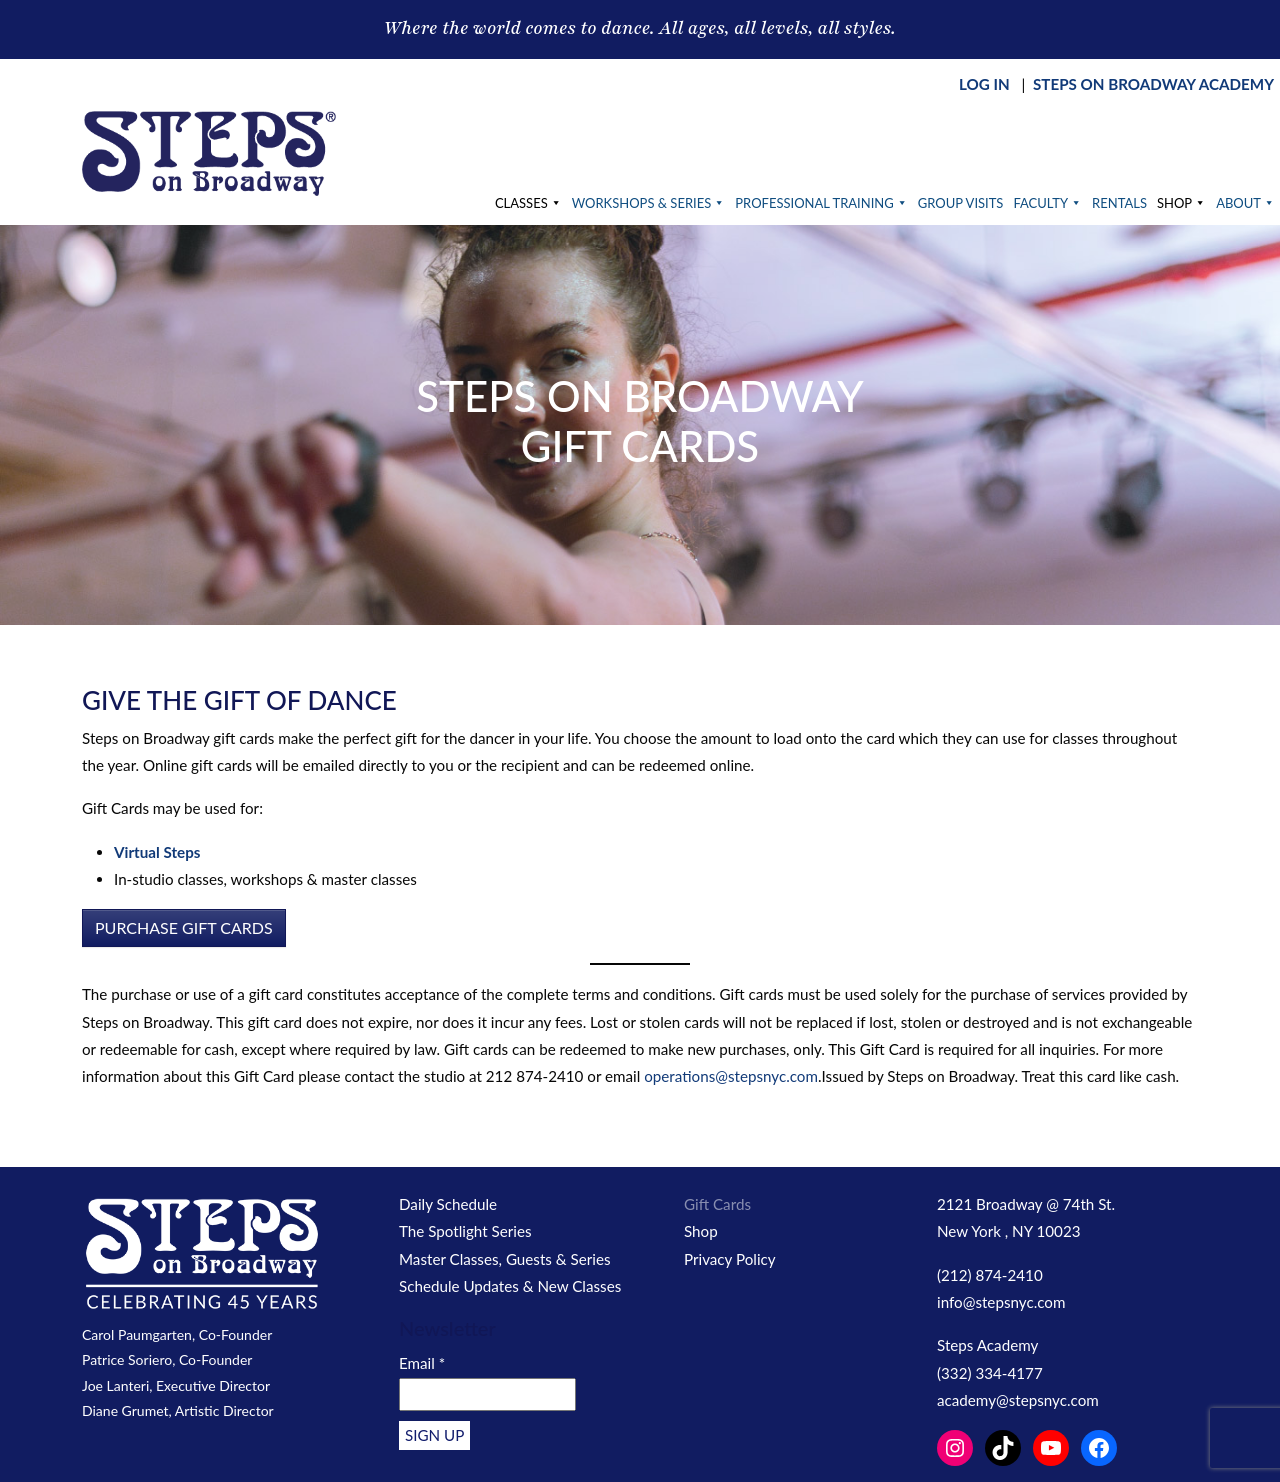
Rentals (1119, 203)
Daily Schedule (448, 1204)
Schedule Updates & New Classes (510, 1286)
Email (422, 1363)
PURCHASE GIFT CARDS (184, 927)
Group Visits (961, 203)
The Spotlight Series (465, 1231)
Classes (528, 203)
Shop (1181, 203)
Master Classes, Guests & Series (505, 1259)
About (1245, 203)
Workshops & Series (649, 203)
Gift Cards (717, 1204)
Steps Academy (987, 1345)
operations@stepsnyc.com (731, 1076)
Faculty (1047, 203)
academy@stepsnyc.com (1018, 1400)
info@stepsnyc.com (1001, 1302)
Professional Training (821, 203)
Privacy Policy (730, 1259)
